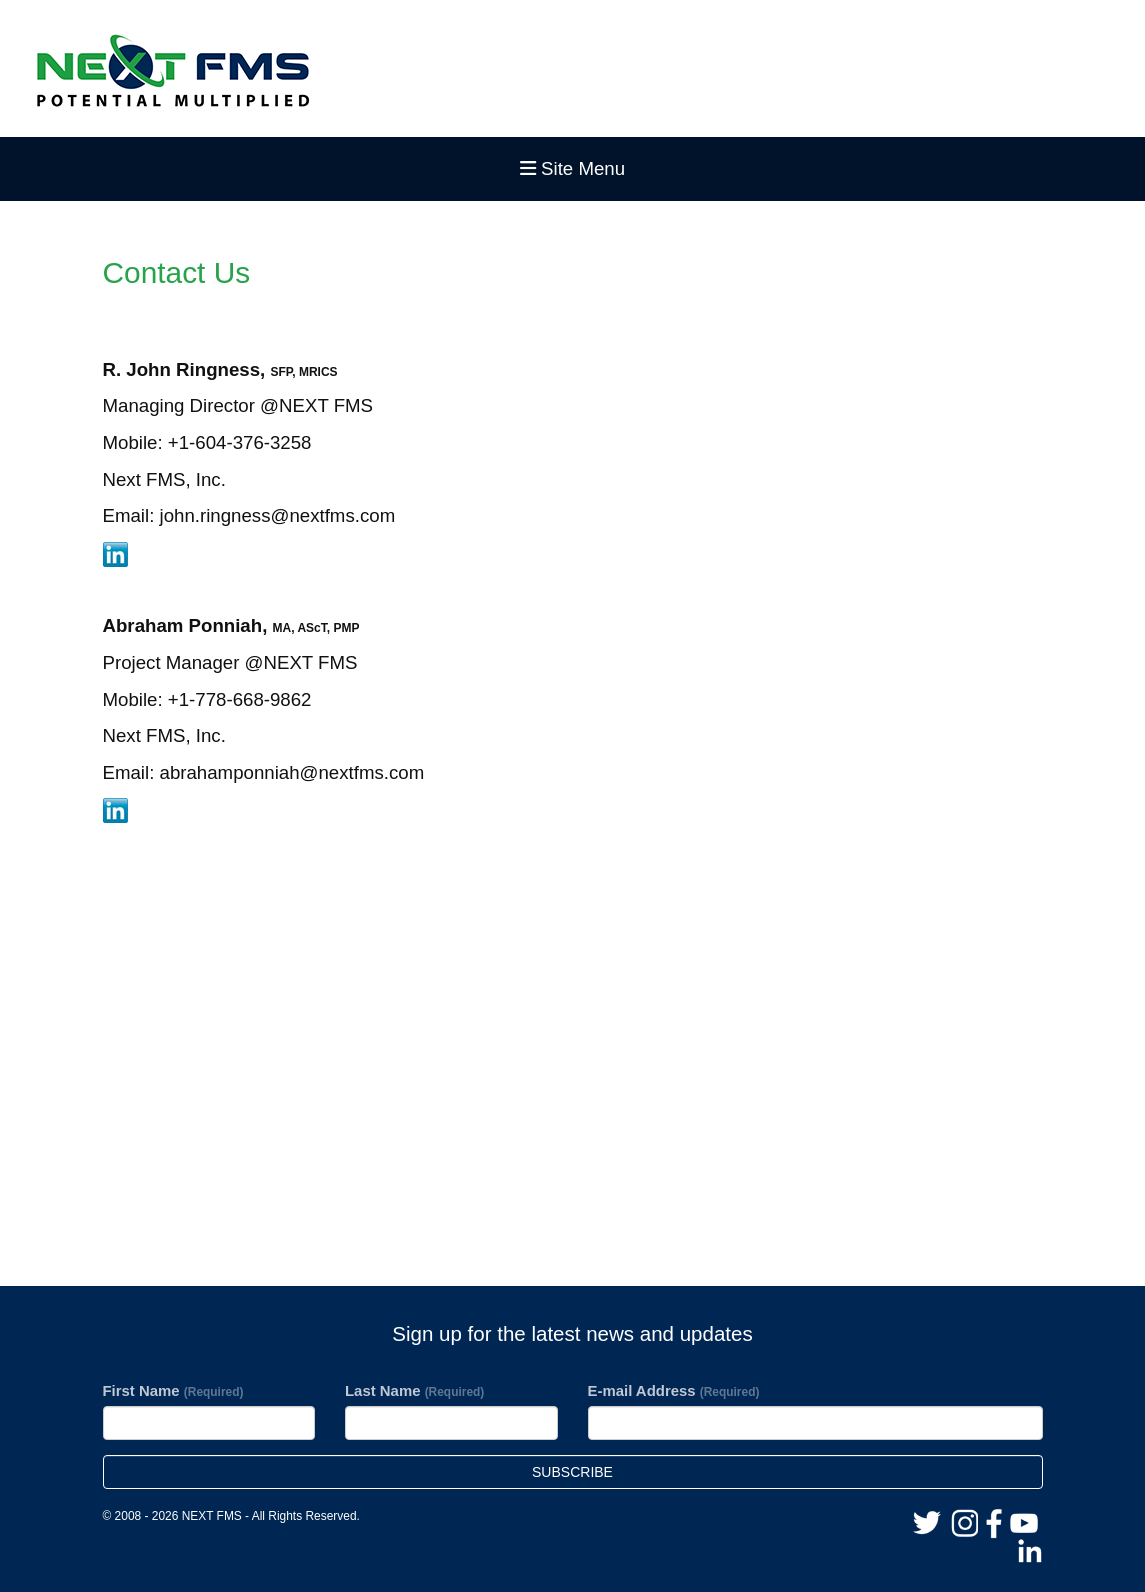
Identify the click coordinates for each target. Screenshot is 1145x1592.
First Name (173, 1390)
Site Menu (572, 168)
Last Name (414, 1390)
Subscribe (572, 1472)
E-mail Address (674, 1390)
